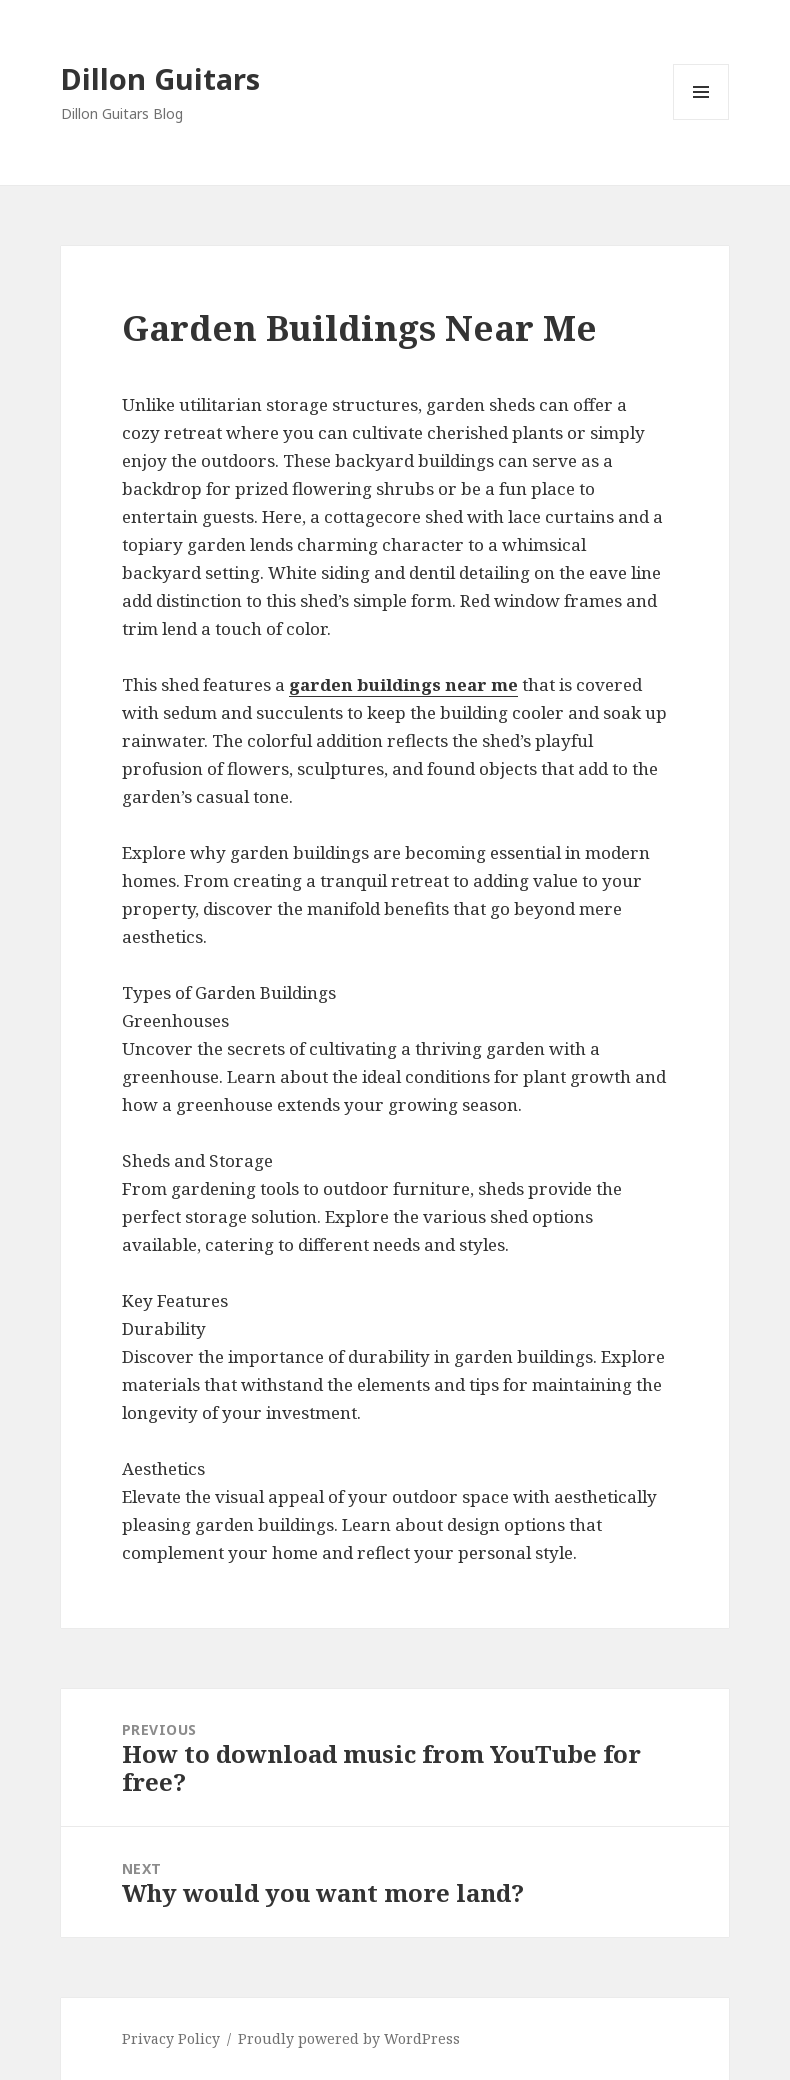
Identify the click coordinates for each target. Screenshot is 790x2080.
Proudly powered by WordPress (349, 2038)
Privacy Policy (171, 2038)
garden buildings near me (403, 684)
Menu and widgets (701, 119)
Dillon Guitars (160, 78)
